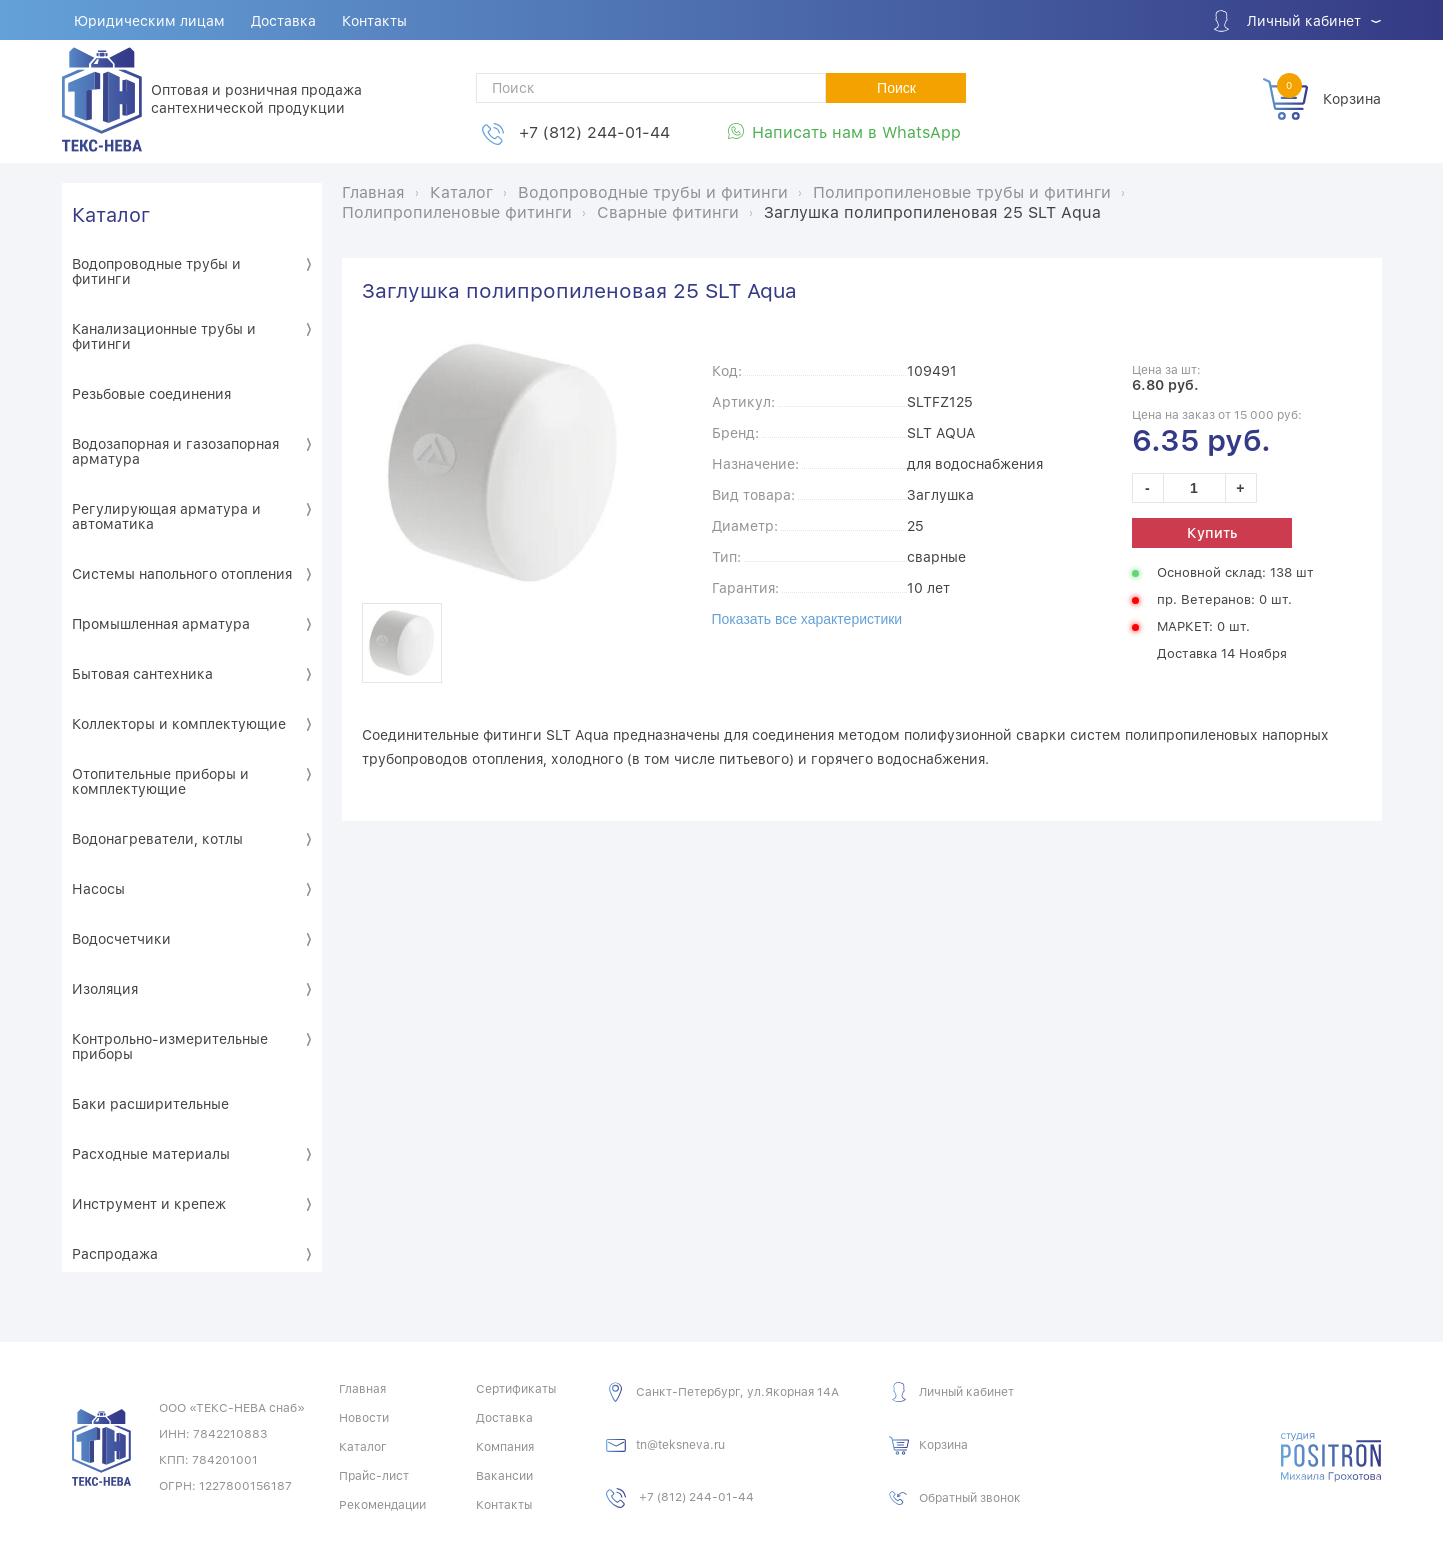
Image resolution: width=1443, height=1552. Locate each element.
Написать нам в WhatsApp (856, 132)
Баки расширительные (150, 1104)
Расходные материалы (151, 1154)
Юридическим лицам (150, 21)
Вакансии (504, 1476)
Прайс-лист (374, 1476)
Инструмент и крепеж (149, 1204)
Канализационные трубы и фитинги (164, 336)
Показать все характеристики (807, 619)
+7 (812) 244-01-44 (594, 132)
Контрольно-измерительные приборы (170, 1046)
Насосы (98, 889)
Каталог (111, 215)
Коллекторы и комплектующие (179, 724)
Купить (1212, 533)
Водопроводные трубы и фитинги (156, 271)
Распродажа (115, 1254)
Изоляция (105, 989)
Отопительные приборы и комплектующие (160, 781)
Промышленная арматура (161, 624)
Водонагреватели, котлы (157, 839)
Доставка (284, 21)
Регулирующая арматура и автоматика (166, 516)
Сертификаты (516, 1389)
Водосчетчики (121, 939)
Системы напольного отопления (182, 574)
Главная (362, 1389)
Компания (505, 1447)
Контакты (375, 21)
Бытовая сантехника (142, 674)
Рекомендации (382, 1505)
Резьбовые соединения (151, 394)
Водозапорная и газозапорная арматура (175, 451)
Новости (364, 1418)
